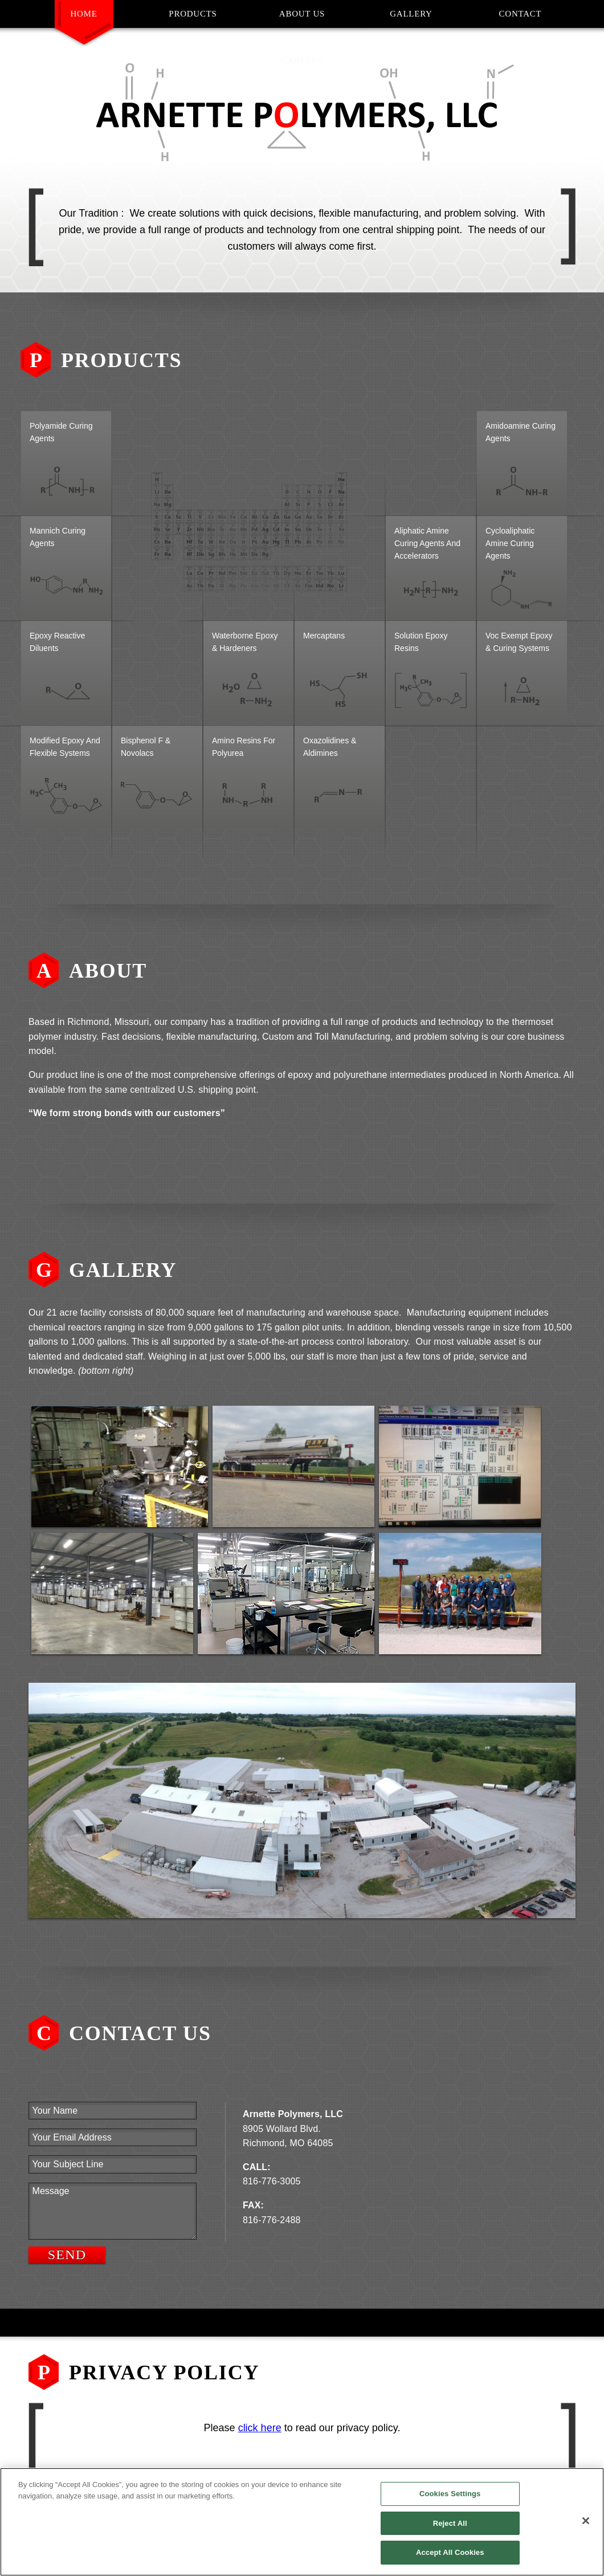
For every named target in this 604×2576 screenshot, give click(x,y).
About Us (302, 13)
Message (112, 2211)
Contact (520, 13)
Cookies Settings (450, 2493)
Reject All (450, 2523)
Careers (302, 60)
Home (83, 13)
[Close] (585, 2520)
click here (259, 2427)
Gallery (411, 13)
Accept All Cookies (450, 2552)
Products (193, 13)
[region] (302, 2522)
